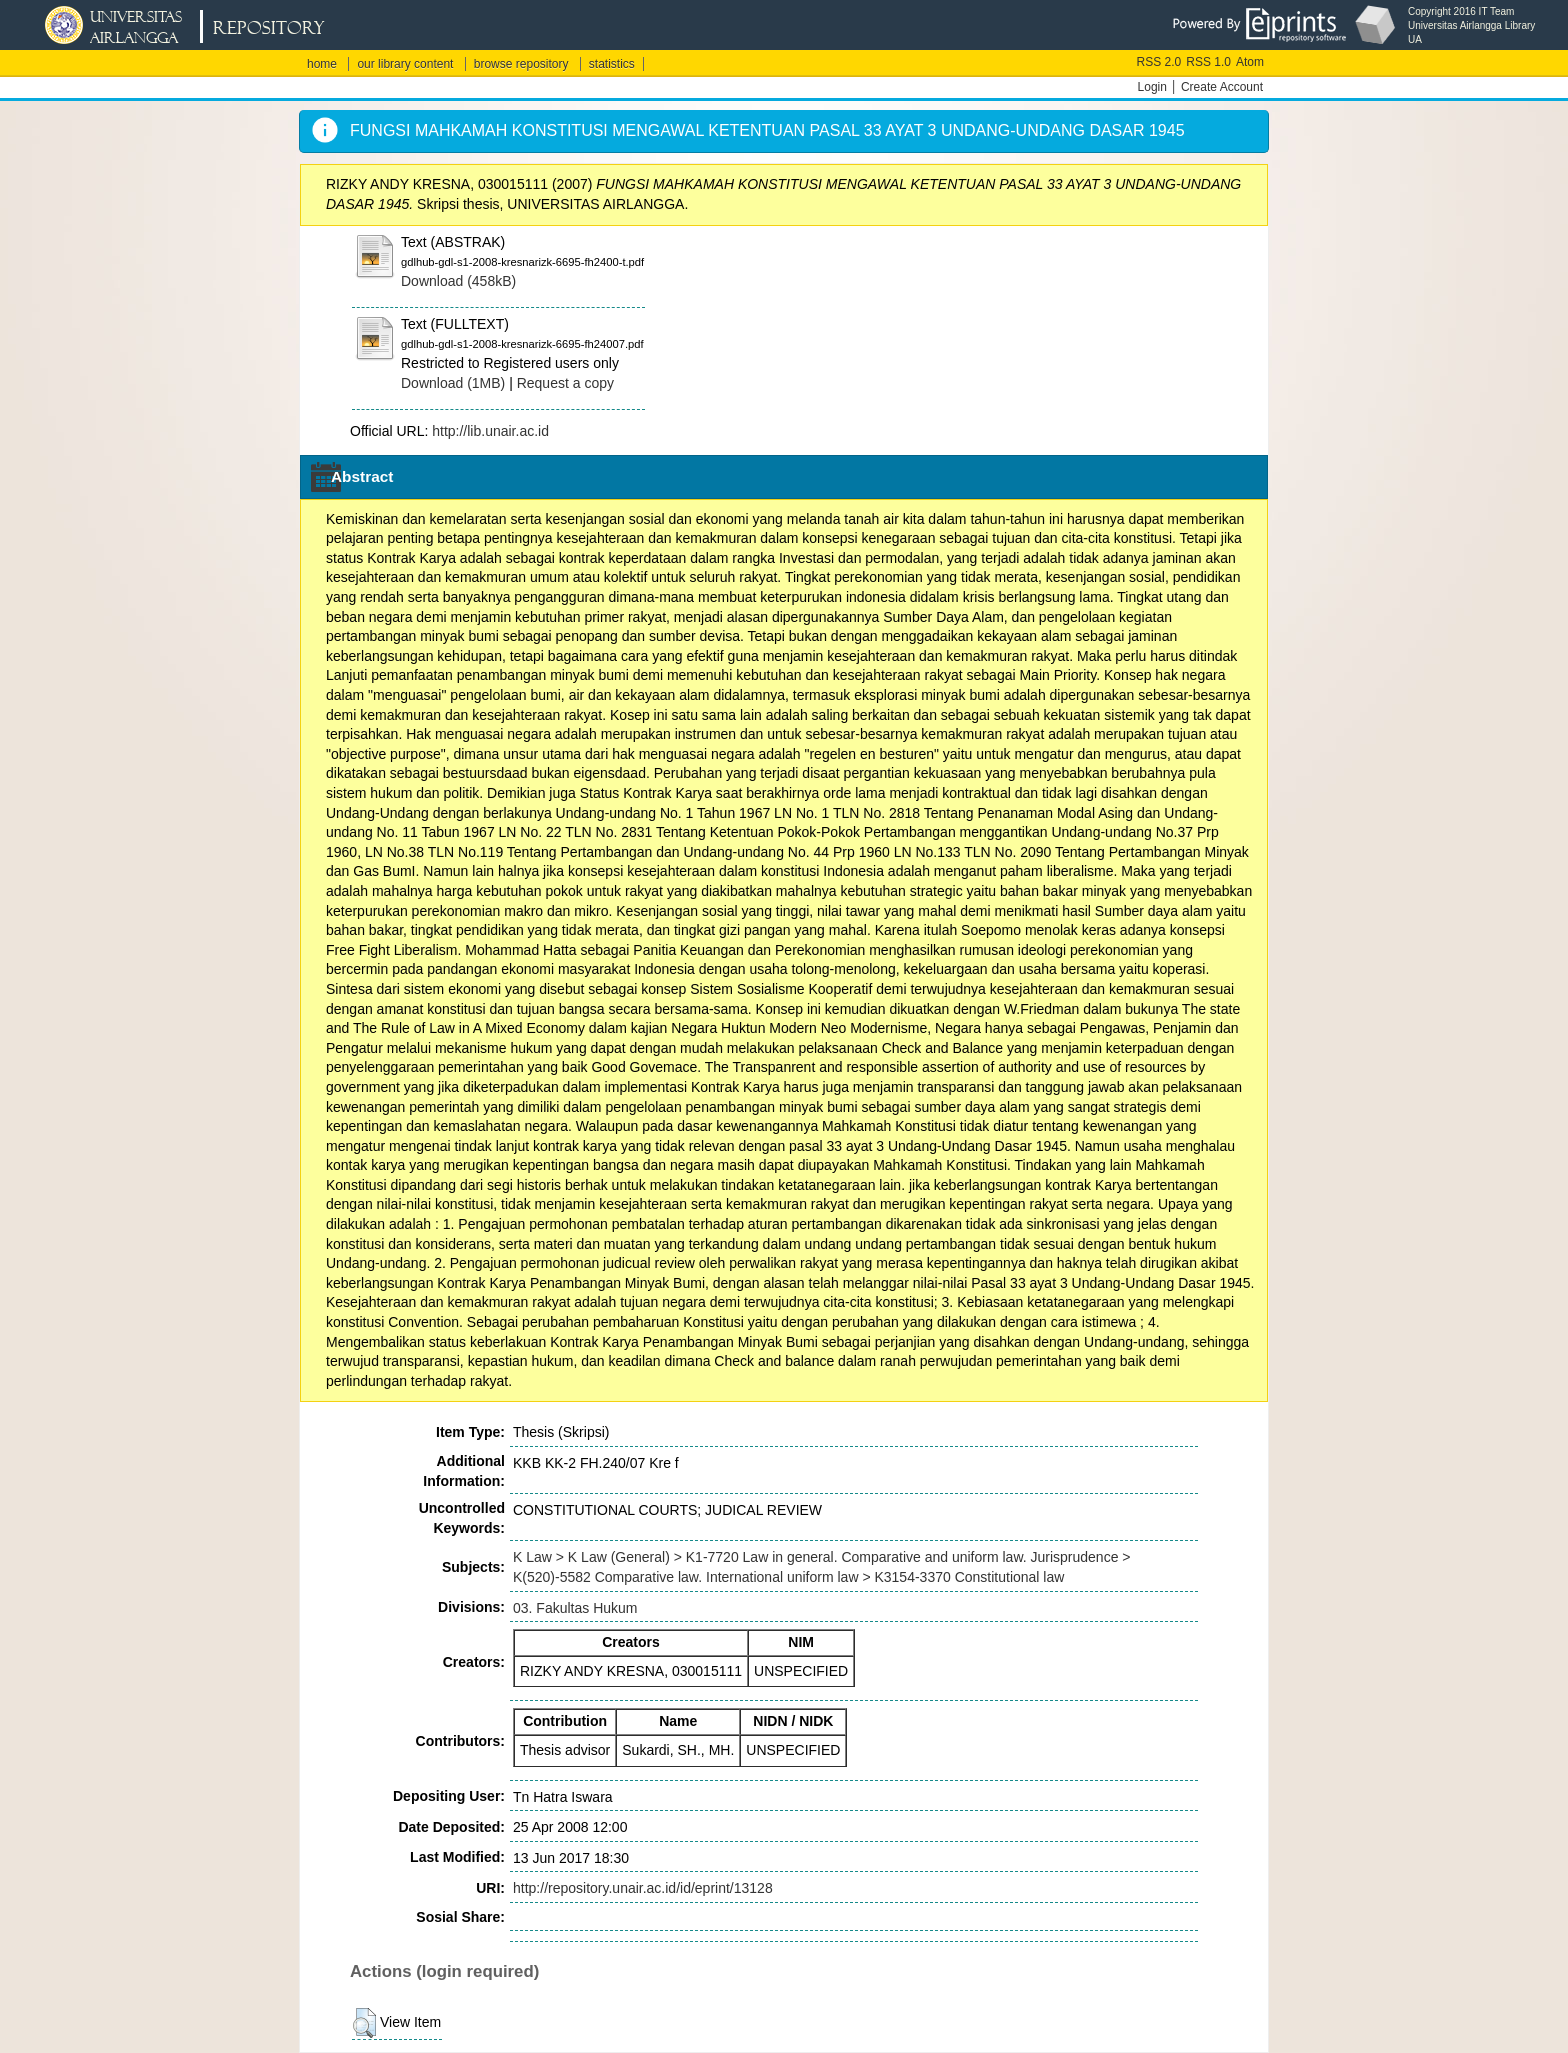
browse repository (521, 64)
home (322, 64)
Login (1152, 87)
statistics (612, 64)
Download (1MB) (453, 383)
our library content (405, 64)
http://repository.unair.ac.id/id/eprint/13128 (643, 1888)
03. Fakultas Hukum (575, 1608)
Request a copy (565, 383)
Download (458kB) (458, 281)
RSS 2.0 (1159, 62)
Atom (1250, 62)
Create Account (1222, 87)
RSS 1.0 (1208, 62)
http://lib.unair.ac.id (490, 431)
